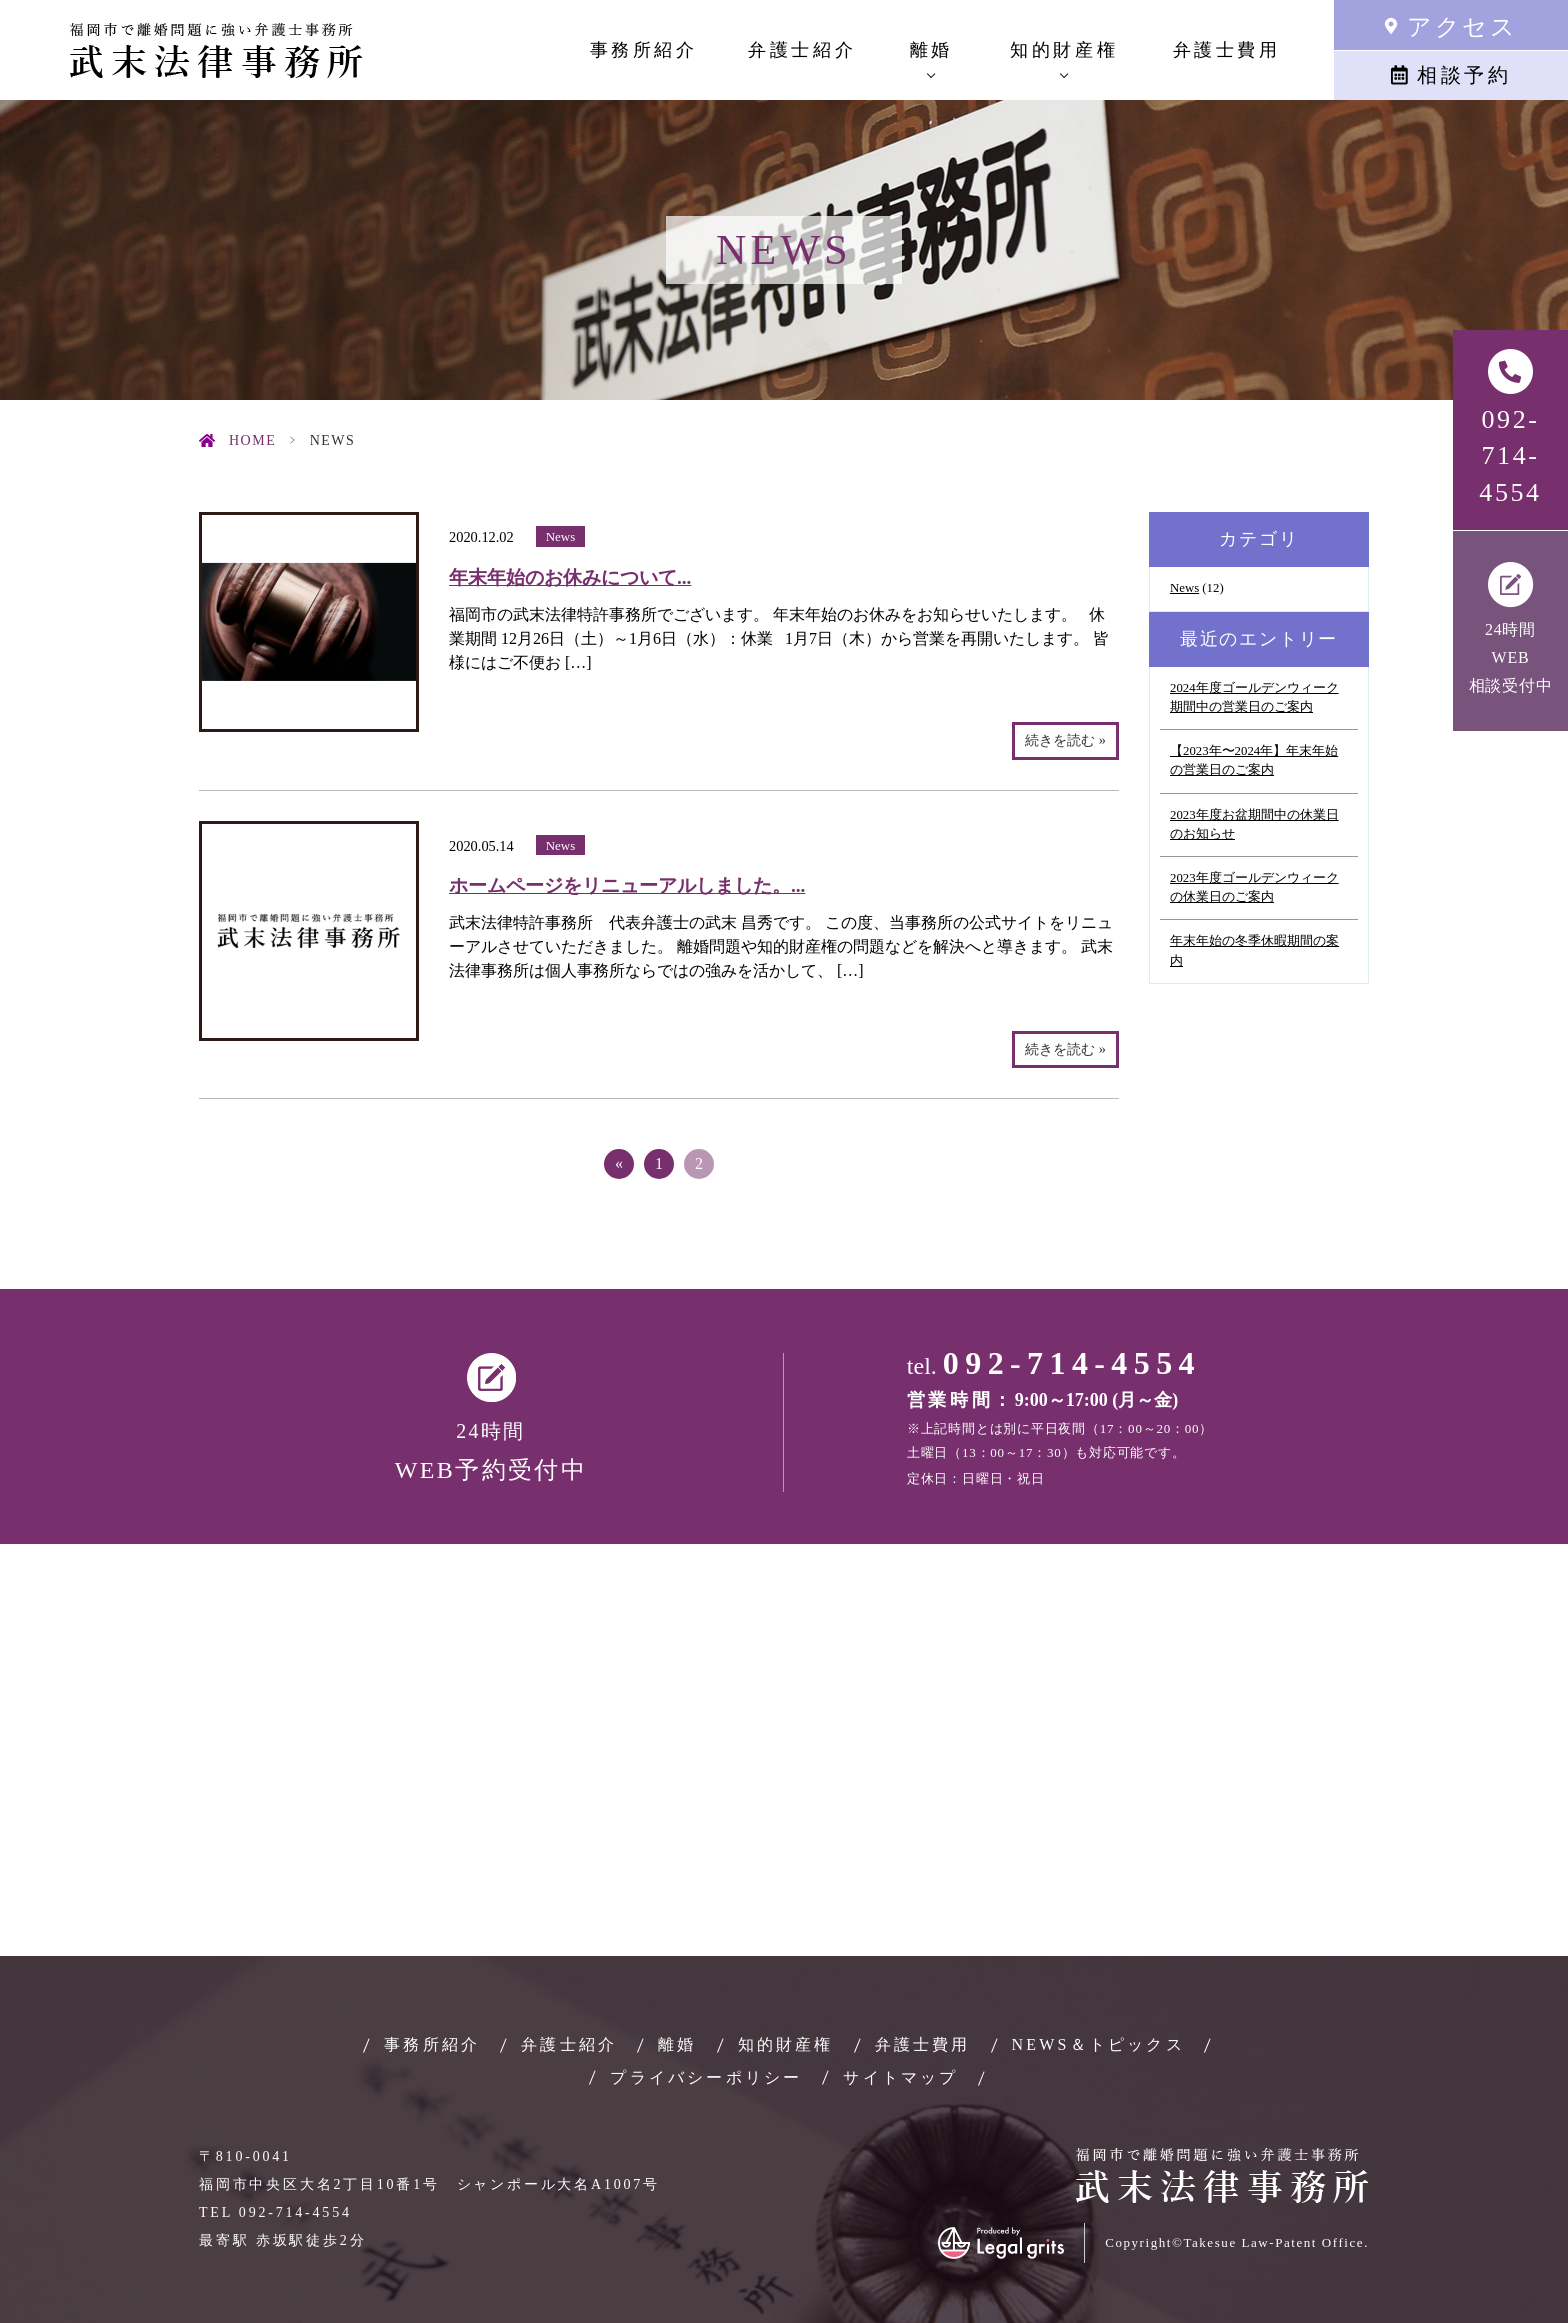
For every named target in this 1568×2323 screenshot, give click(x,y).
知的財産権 (786, 2044)
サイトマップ (900, 2077)
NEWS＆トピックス (1098, 2044)
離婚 (677, 2044)
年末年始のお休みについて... (570, 577)
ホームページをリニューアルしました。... (627, 885)
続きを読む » (1065, 740)
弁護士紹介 (802, 50)
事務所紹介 (644, 50)
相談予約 (1464, 75)
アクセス (1462, 27)
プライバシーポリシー (706, 2077)
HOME (252, 440)
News (561, 536)
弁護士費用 (1227, 50)
